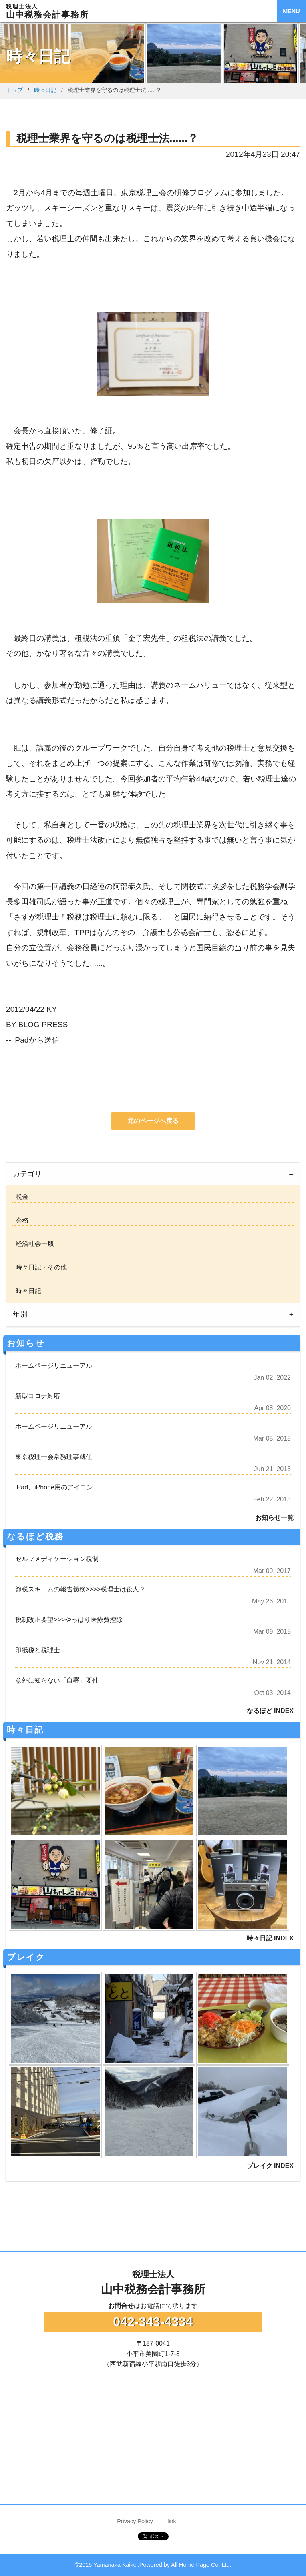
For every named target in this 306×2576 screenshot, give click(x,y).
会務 (20, 1220)
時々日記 (45, 90)
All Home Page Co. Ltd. (201, 2565)
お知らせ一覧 (274, 1517)
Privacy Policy (135, 2521)
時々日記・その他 (39, 1267)
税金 (20, 1196)
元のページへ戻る (153, 1120)
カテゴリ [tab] (27, 1174)
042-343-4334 (153, 2321)
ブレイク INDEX (270, 2165)
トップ (14, 90)
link (171, 2521)
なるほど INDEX (270, 1710)
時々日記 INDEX (270, 1938)
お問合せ (121, 2305)
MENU (291, 11)
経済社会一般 (33, 1243)
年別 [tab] (20, 1314)
